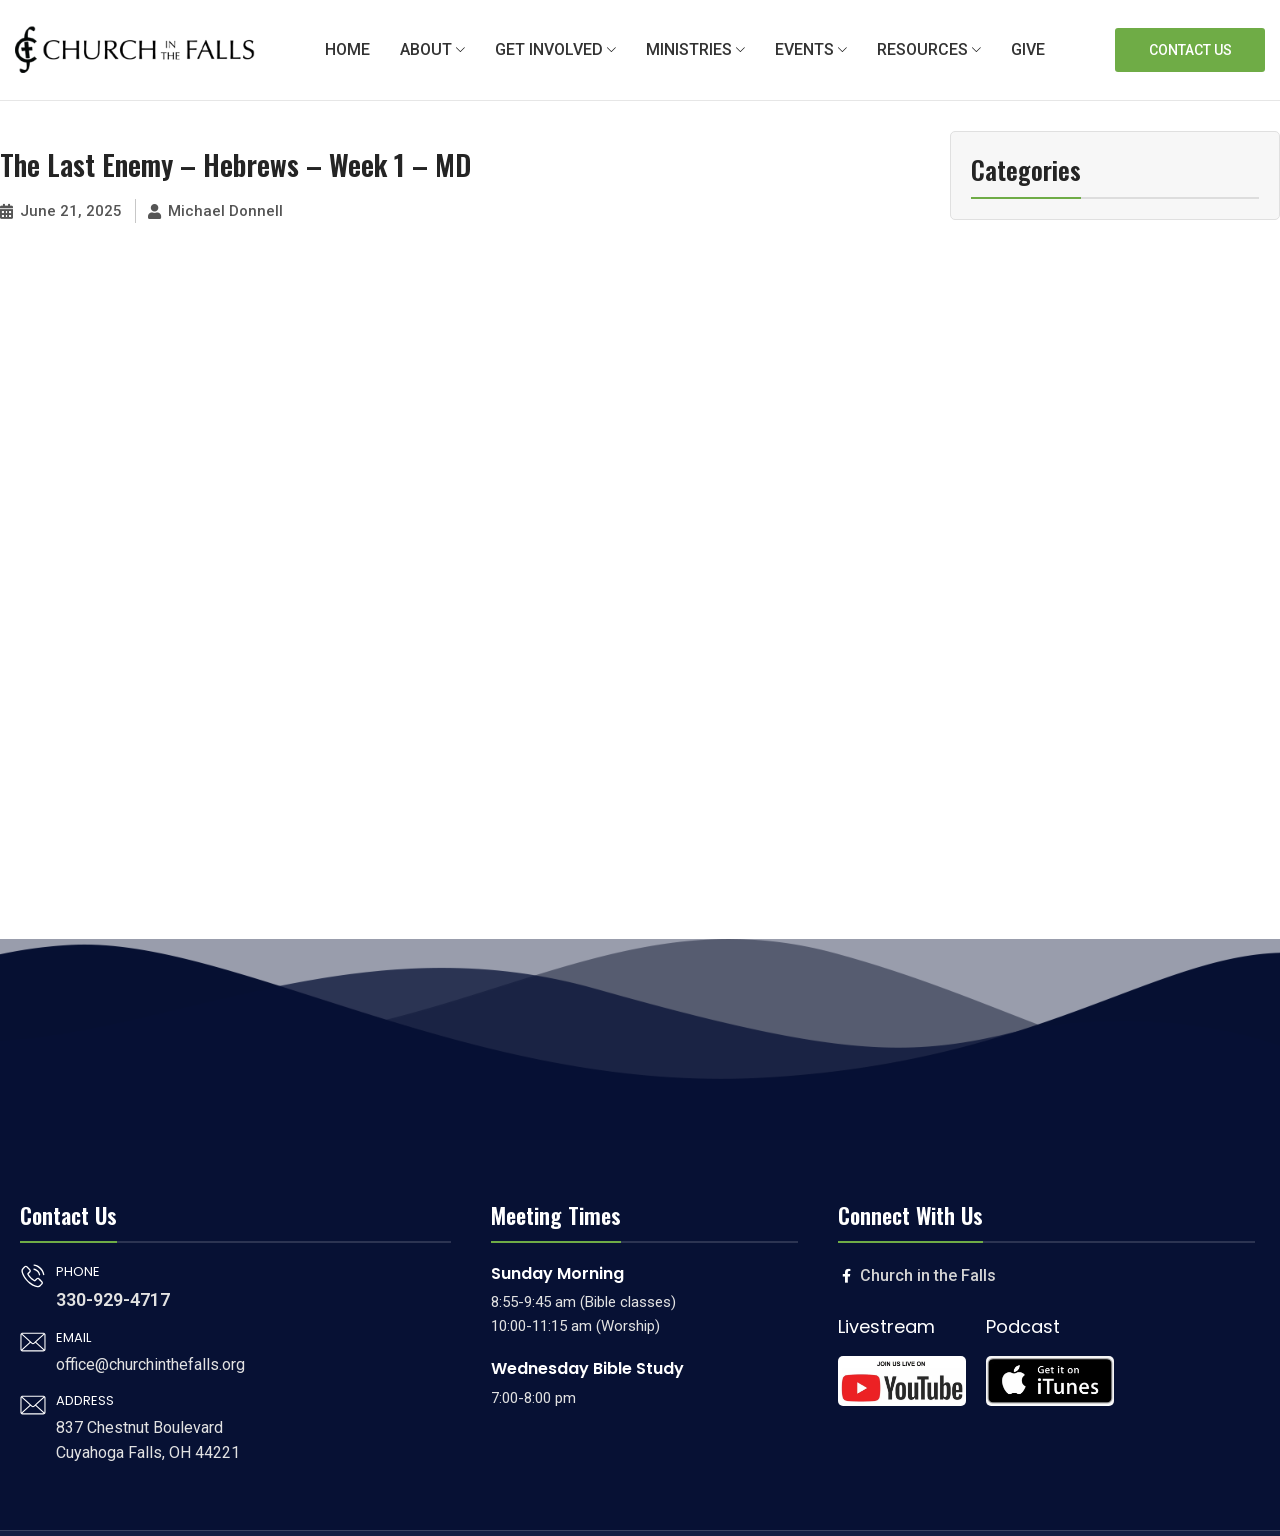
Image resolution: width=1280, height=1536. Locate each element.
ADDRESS (85, 1400)
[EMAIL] (33, 1342)
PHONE (78, 1271)
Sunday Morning (557, 1273)
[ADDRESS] (33, 1405)
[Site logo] (135, 49)
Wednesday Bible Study (587, 1368)
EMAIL (73, 1337)
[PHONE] (33, 1276)
